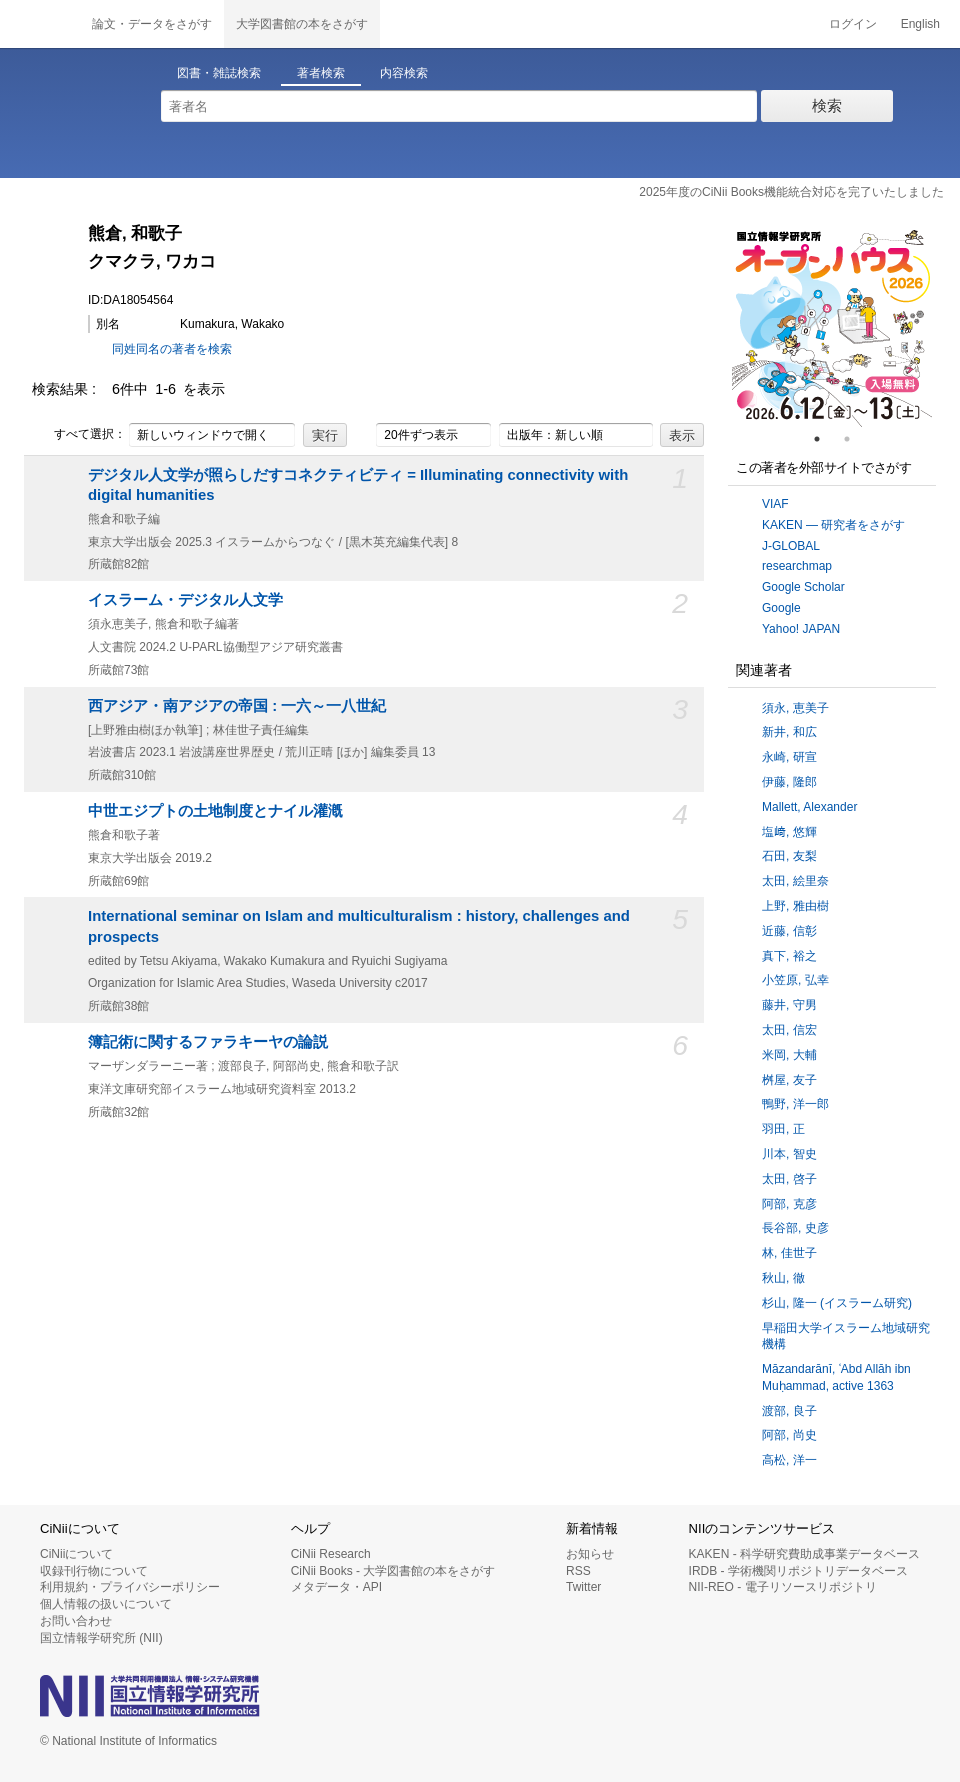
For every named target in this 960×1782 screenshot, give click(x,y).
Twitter (583, 1587)
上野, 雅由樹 (795, 906)
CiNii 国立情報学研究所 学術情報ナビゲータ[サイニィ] (40, 24)
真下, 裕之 (789, 956)
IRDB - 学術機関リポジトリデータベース (798, 1571)
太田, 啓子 (789, 1179)
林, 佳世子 (789, 1253)
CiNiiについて (76, 1554)
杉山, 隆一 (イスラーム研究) (837, 1303)
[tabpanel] (832, 327)
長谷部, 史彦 (795, 1228)
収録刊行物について (94, 1571)
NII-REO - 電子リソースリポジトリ (783, 1587)
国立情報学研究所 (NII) (101, 1638)
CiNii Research (331, 1554)
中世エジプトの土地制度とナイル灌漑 (215, 811)
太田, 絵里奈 (795, 881)
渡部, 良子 (789, 1411)
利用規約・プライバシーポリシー (130, 1587)
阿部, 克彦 (789, 1204)
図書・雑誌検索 (219, 73)
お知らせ (590, 1554)
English (920, 24)
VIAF (775, 504)
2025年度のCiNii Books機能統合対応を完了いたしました (791, 192)
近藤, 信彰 (789, 931)
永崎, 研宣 (789, 757)
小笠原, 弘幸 (795, 980)
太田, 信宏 (789, 1030)
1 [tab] (825, 439)
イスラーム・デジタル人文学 (185, 600)
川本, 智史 (789, 1154)
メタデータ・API (336, 1587)
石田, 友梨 (789, 856)
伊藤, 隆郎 (789, 782)
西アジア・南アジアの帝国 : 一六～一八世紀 (237, 706)
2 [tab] (855, 439)
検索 (827, 105)
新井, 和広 (789, 732)
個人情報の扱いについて (106, 1604)
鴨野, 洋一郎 (795, 1104)
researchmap (797, 566)
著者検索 (321, 73)
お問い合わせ (76, 1621)
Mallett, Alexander (809, 807)
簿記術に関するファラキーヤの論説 (208, 1042)
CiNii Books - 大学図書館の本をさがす (393, 1571)
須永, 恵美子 (795, 708)
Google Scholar (803, 587)
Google (781, 608)
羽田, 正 (783, 1129)
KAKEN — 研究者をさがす (833, 525)
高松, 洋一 (789, 1460)
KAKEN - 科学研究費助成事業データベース (804, 1554)
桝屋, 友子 (789, 1080)
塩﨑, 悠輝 (789, 832)
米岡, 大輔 (789, 1055)
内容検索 (404, 73)
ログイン (853, 24)
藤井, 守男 (789, 1005)
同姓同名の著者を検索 (172, 349)
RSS (578, 1571)
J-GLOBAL (791, 546)
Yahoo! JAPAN (801, 629)
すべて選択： (79, 435)
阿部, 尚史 (789, 1435)
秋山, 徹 (783, 1278)
